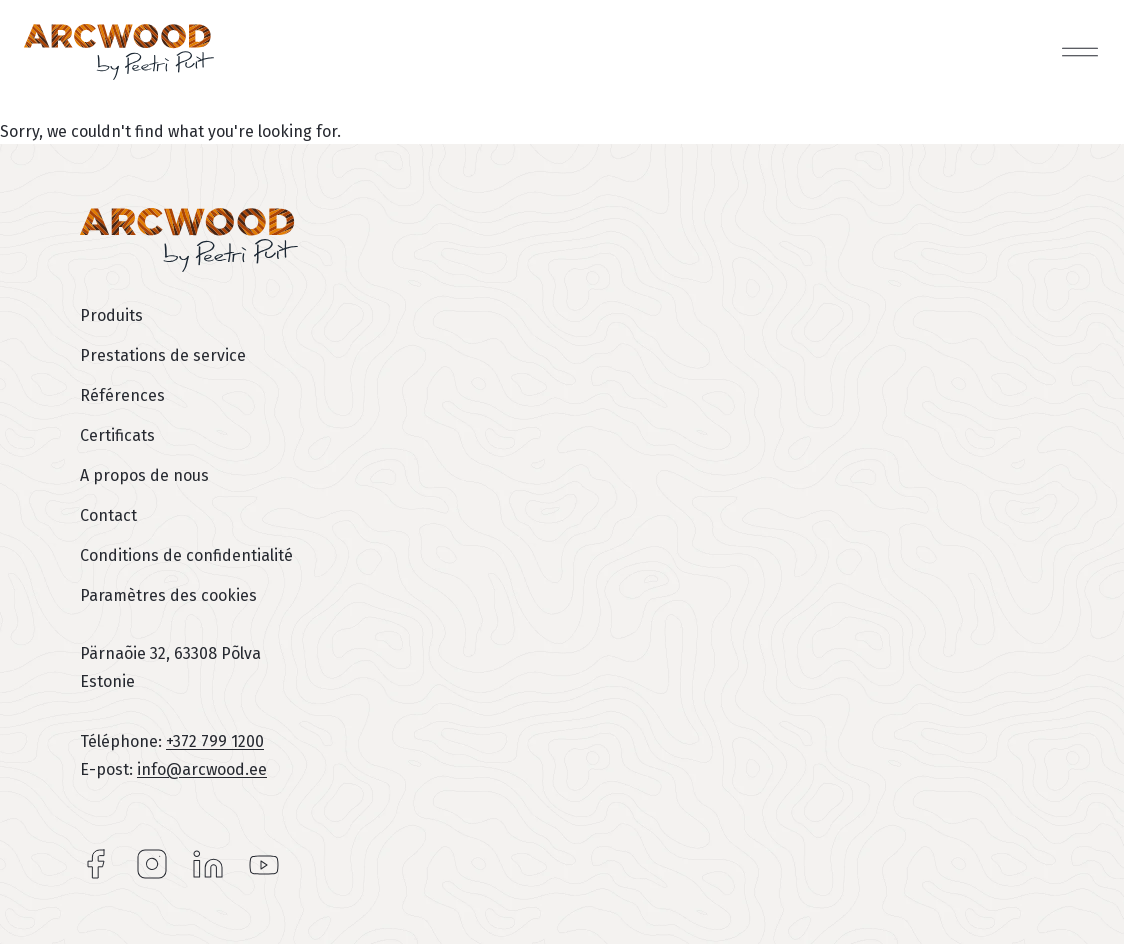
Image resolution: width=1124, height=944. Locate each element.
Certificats (117, 435)
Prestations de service (163, 355)
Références (122, 395)
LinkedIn (208, 864)
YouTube (264, 864)
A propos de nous (144, 475)
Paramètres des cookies (168, 595)
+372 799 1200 (215, 741)
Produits (111, 315)
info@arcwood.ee (202, 769)
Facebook (96, 864)
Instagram (152, 864)
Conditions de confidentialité (186, 555)
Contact (108, 515)
